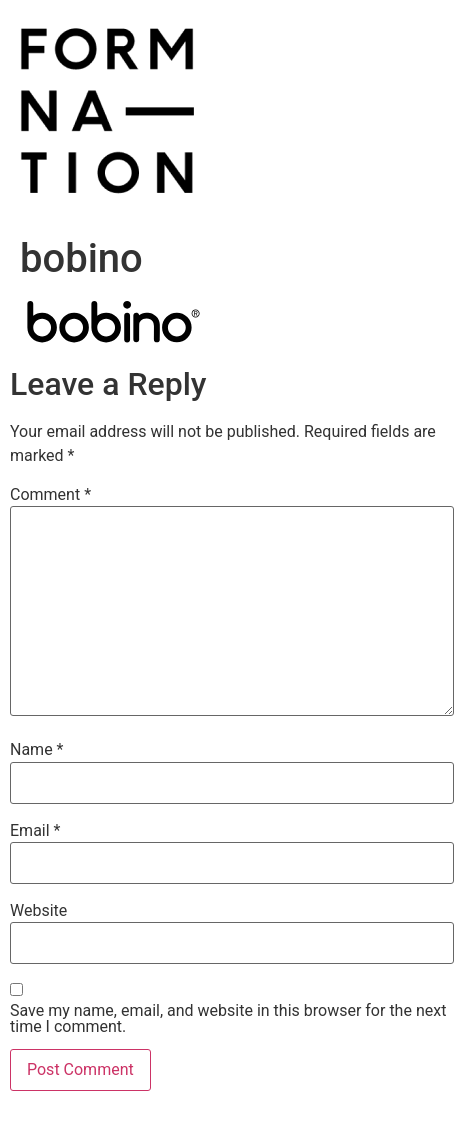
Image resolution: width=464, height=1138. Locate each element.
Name (37, 750)
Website (38, 911)
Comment (50, 495)
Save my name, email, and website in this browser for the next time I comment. (228, 1019)
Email (35, 831)
